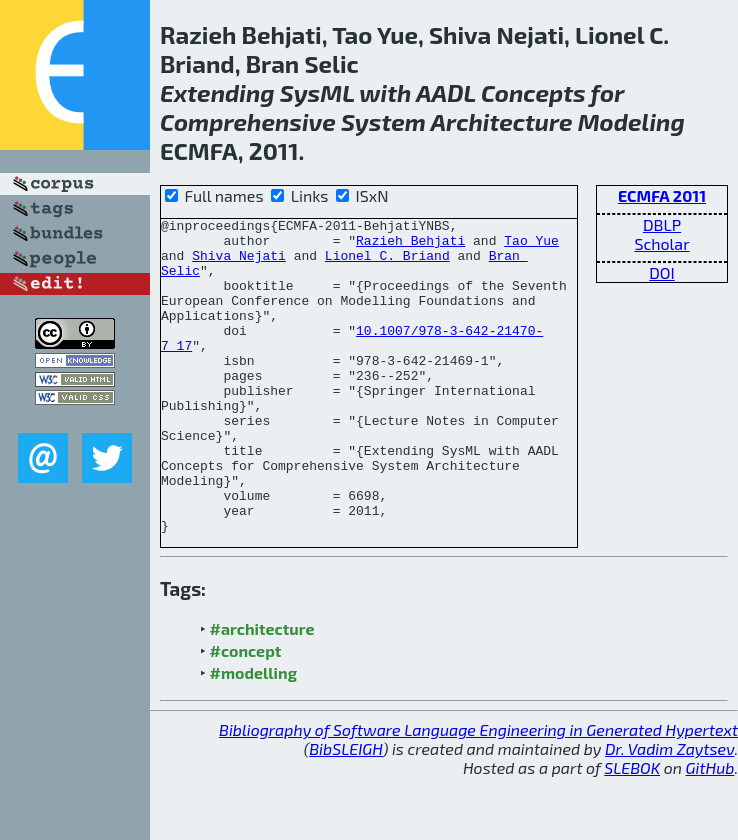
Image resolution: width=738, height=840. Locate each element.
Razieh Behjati (410, 246)
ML (337, 92)
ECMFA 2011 (662, 195)
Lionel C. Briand (387, 264)
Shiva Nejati (239, 264)
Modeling (631, 121)
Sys (300, 92)
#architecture (262, 691)
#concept (246, 713)
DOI (662, 272)
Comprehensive (248, 121)
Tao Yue (531, 246)
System (383, 121)
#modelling (253, 735)
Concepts (533, 92)
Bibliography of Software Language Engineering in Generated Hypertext (478, 792)
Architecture (502, 121)
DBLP (662, 224)
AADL (446, 92)
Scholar (661, 243)
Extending (217, 92)
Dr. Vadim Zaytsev (669, 811)
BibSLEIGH (345, 811)
